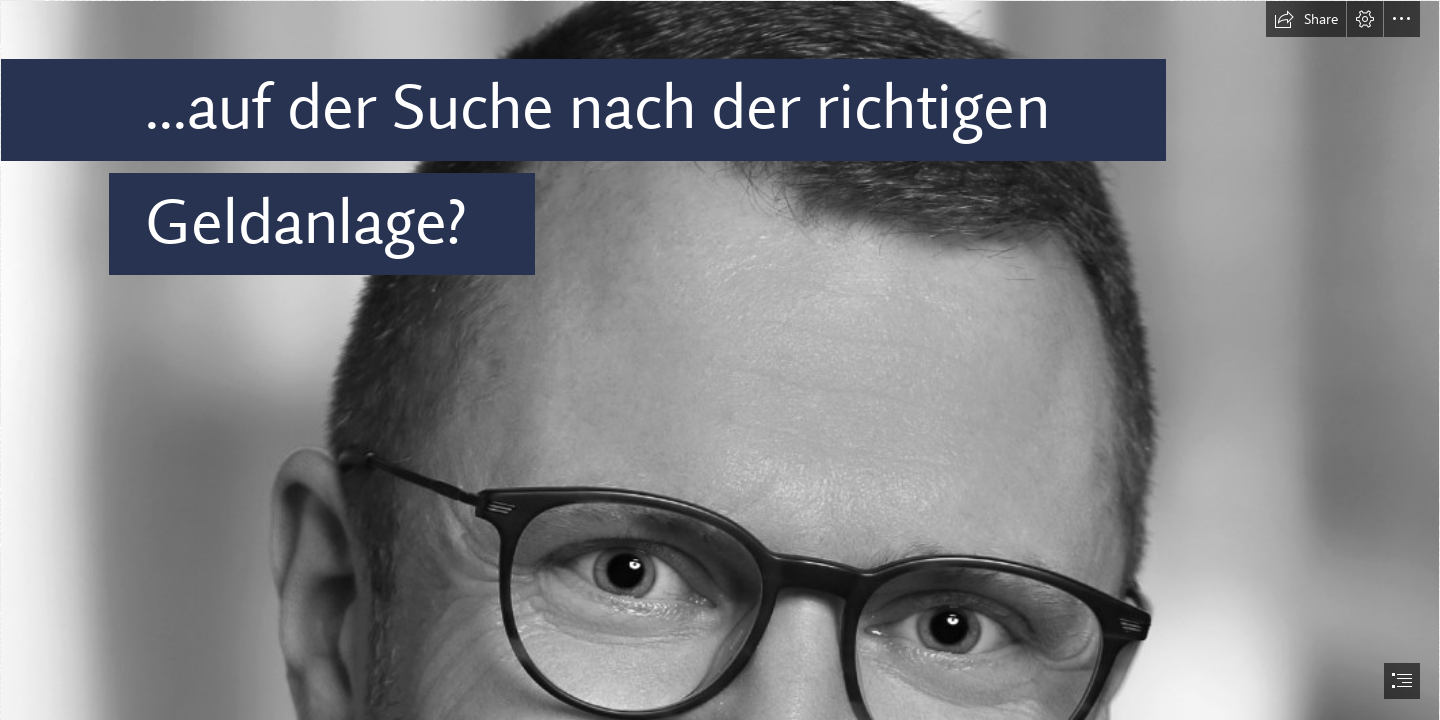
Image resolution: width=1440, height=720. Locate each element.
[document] (720, 360)
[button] (1306, 19)
